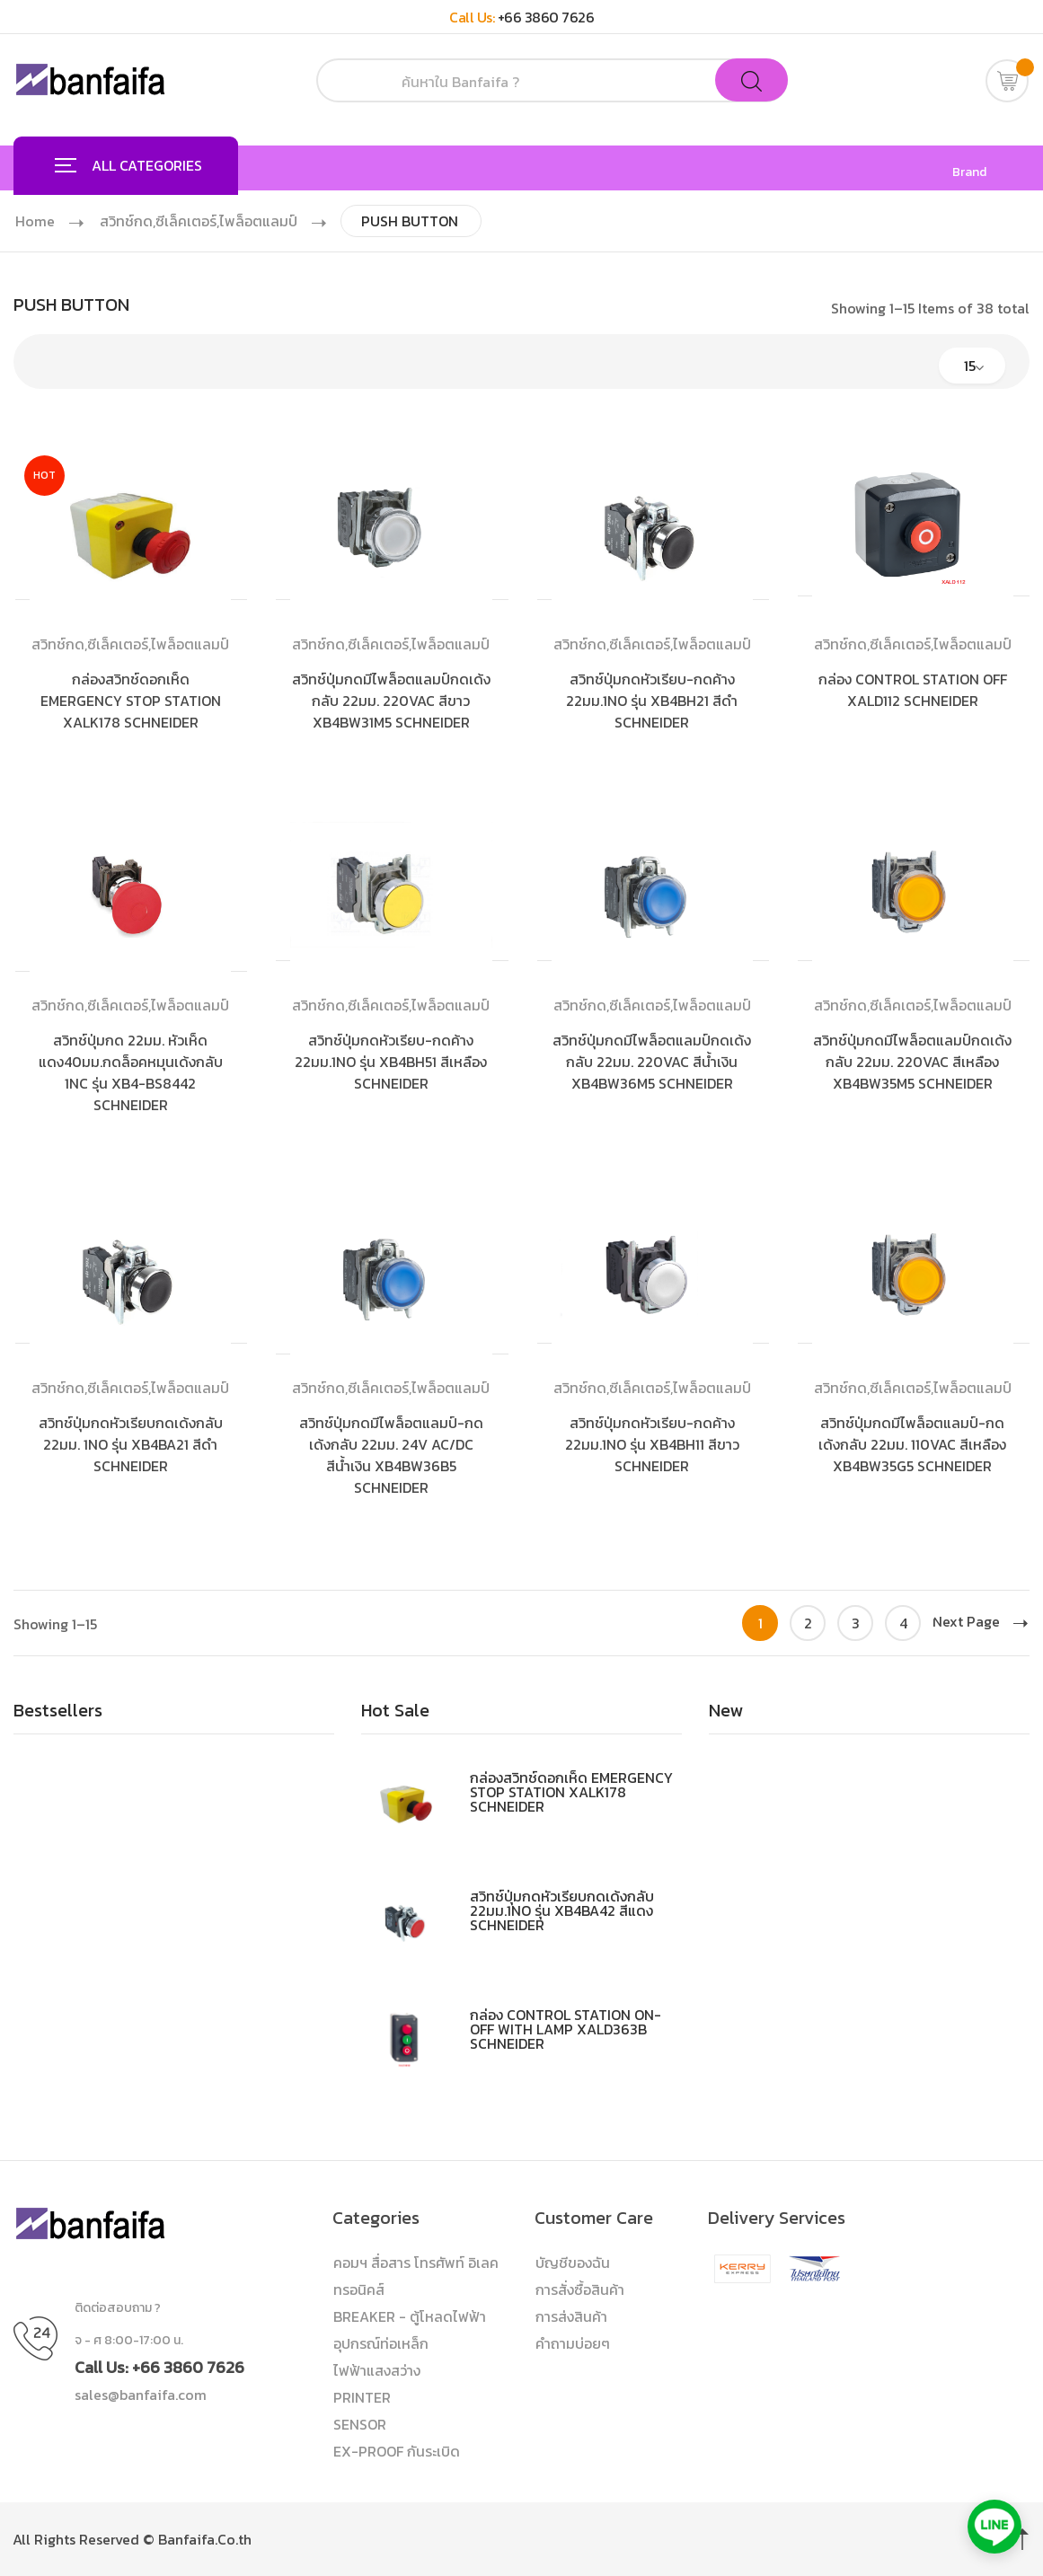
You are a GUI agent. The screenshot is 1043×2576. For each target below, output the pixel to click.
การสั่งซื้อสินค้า (579, 2289)
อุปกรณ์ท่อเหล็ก (381, 2343)
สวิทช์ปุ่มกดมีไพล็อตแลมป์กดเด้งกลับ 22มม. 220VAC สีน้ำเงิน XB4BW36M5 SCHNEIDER (651, 1061)
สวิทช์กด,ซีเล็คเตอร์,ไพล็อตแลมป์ (203, 221)
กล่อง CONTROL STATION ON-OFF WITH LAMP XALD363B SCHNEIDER (565, 2029)
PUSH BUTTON (418, 221)
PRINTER (362, 2397)
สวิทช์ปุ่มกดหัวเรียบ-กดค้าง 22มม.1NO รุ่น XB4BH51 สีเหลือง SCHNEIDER (391, 1061)
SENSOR (359, 2424)
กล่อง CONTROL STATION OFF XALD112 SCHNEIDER (912, 689)
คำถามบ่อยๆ (572, 2343)
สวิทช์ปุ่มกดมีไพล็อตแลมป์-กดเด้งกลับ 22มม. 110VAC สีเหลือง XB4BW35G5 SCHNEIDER (912, 1444)
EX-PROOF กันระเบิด (396, 2451)
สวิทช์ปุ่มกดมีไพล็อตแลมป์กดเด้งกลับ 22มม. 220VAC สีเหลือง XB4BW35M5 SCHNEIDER (912, 1061)
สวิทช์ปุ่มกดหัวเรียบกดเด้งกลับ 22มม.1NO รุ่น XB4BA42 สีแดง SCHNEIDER (562, 1910)
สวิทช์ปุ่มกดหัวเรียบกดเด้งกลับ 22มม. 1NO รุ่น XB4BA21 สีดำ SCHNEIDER (131, 1444)
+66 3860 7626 (546, 17)
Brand (969, 172)
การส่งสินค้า (571, 2316)
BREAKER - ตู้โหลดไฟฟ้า (409, 2316)
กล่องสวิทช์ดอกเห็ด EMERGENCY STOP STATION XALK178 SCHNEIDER (130, 700)
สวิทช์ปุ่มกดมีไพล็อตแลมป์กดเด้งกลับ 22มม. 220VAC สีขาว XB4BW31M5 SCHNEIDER (391, 700)
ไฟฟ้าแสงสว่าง (376, 2370)
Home (35, 221)
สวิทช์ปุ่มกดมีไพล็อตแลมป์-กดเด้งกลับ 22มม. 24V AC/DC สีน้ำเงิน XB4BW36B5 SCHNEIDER (391, 1455)
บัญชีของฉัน (572, 2262)
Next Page (980, 1621)
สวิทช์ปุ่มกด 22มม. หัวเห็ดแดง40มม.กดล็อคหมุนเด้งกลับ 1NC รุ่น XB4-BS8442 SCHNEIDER (131, 1072)
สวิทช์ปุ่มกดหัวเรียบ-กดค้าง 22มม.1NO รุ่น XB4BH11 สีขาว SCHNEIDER (652, 1444)
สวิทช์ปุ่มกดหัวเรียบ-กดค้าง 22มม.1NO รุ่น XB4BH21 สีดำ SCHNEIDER (652, 700)
